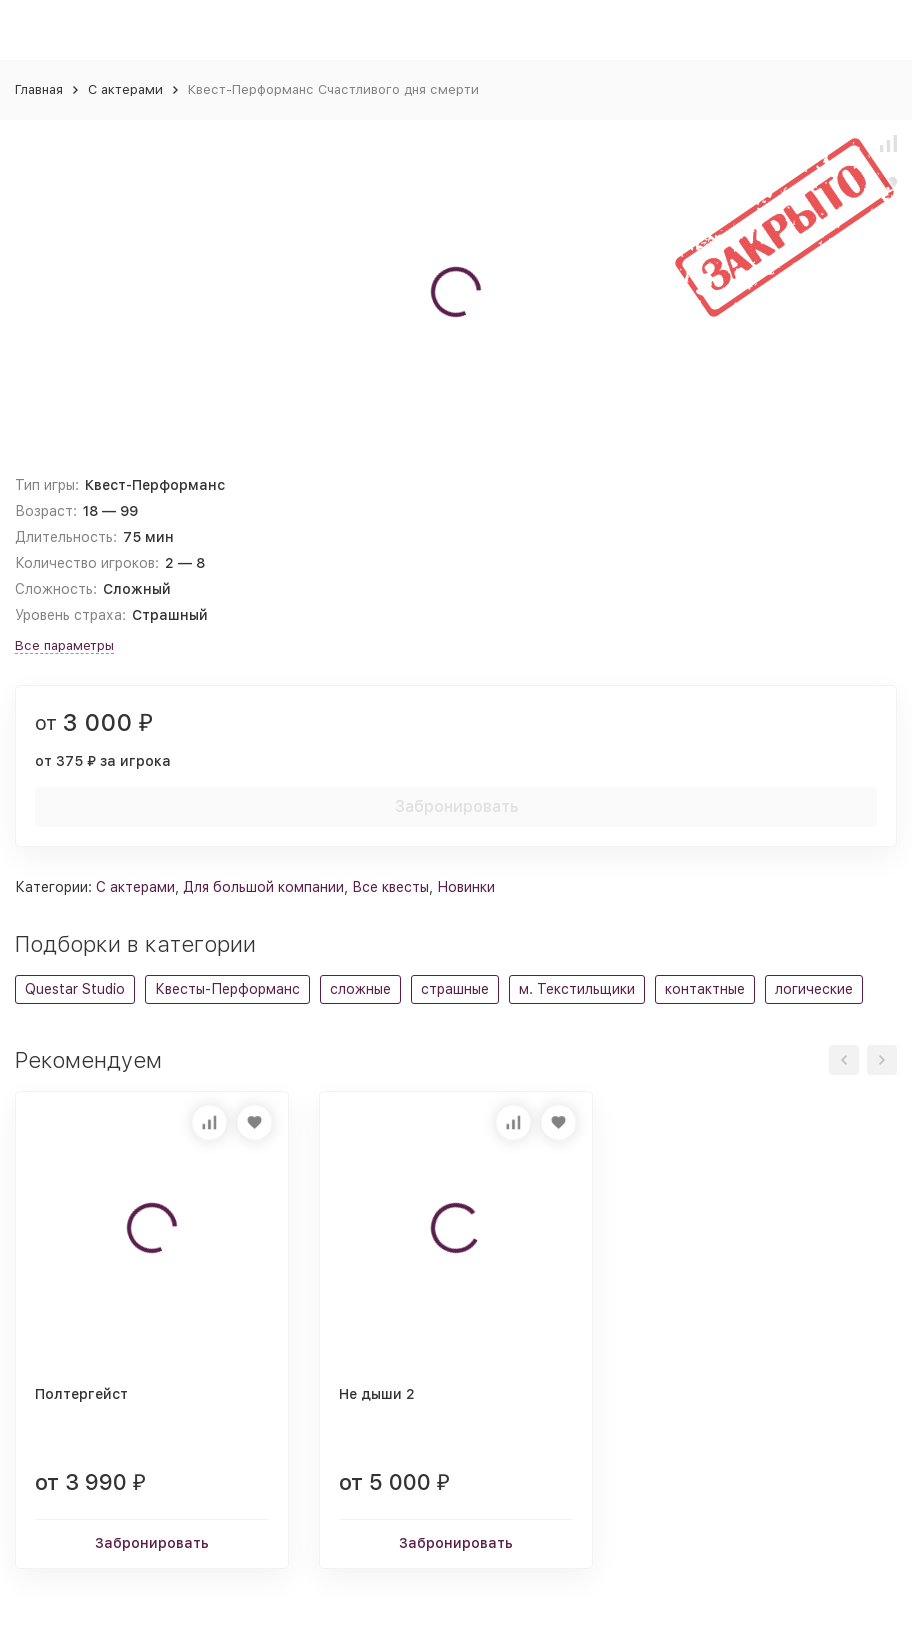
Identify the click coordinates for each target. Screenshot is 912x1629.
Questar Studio (75, 989)
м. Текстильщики (577, 989)
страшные (455, 989)
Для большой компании (263, 887)
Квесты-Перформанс (227, 989)
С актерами (125, 89)
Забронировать (456, 806)
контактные (705, 989)
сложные (360, 989)
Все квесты (390, 887)
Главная (39, 89)
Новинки (466, 887)
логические (814, 989)
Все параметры (64, 645)
